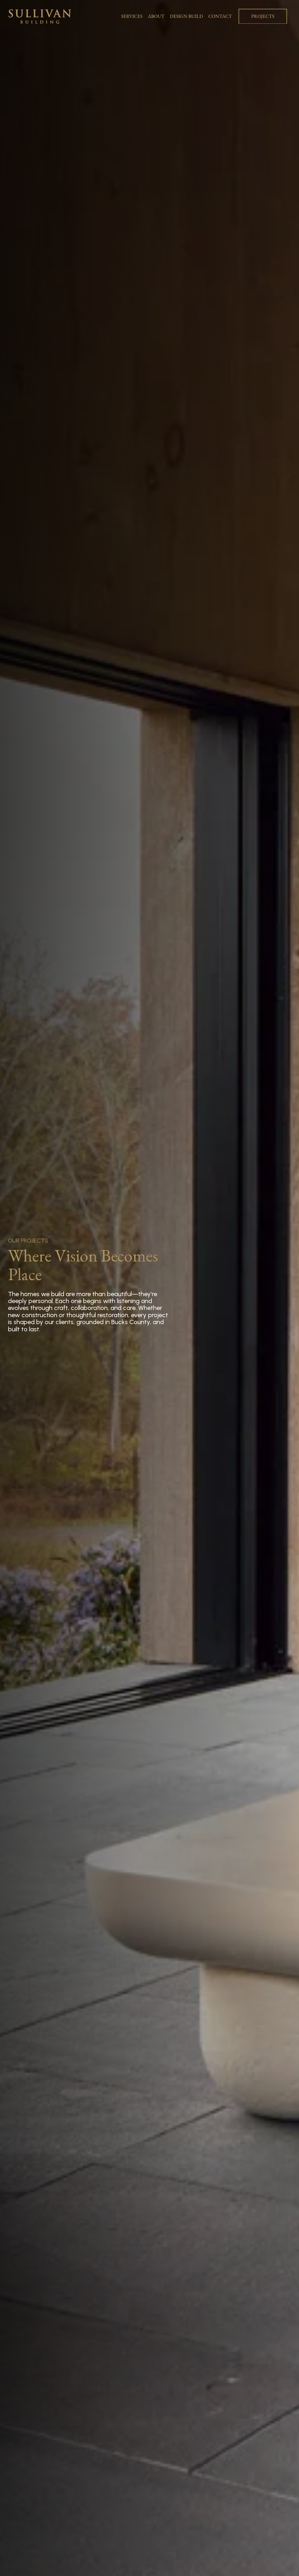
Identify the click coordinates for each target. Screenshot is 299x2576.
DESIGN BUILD (186, 16)
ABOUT (156, 16)
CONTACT (220, 16)
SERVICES (131, 16)
